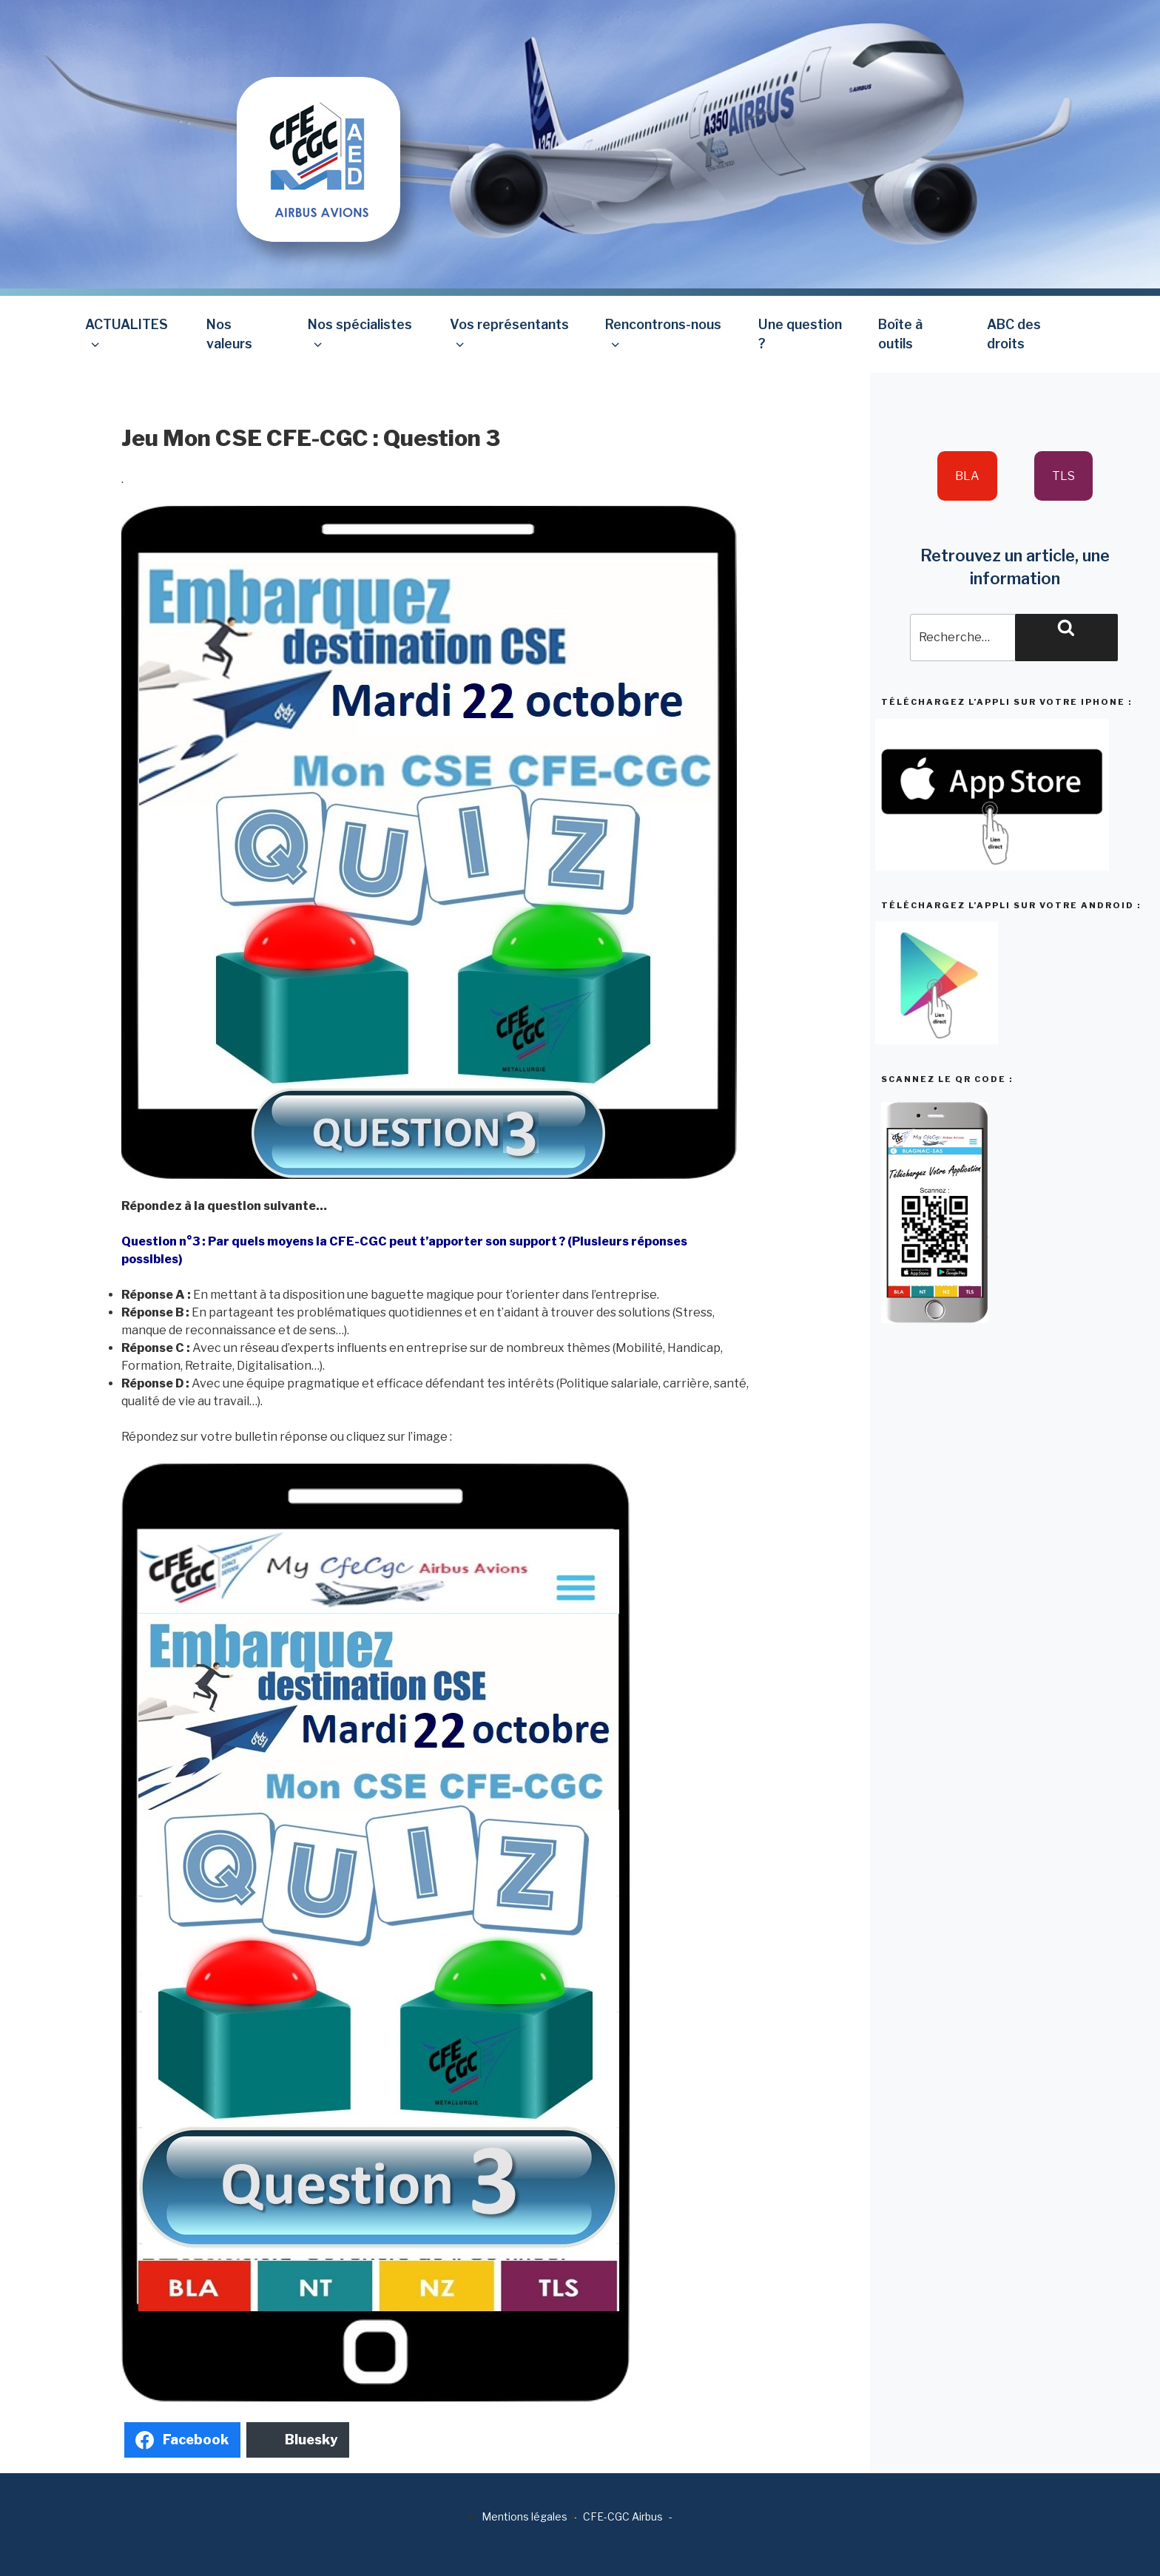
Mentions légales (524, 2516)
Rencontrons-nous (663, 334)
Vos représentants (509, 334)
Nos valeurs (229, 334)
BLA (967, 476)
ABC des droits (1014, 334)
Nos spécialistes (360, 334)
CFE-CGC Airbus (623, 2516)
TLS (1063, 476)
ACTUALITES (126, 334)
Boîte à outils (900, 334)
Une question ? (800, 334)
